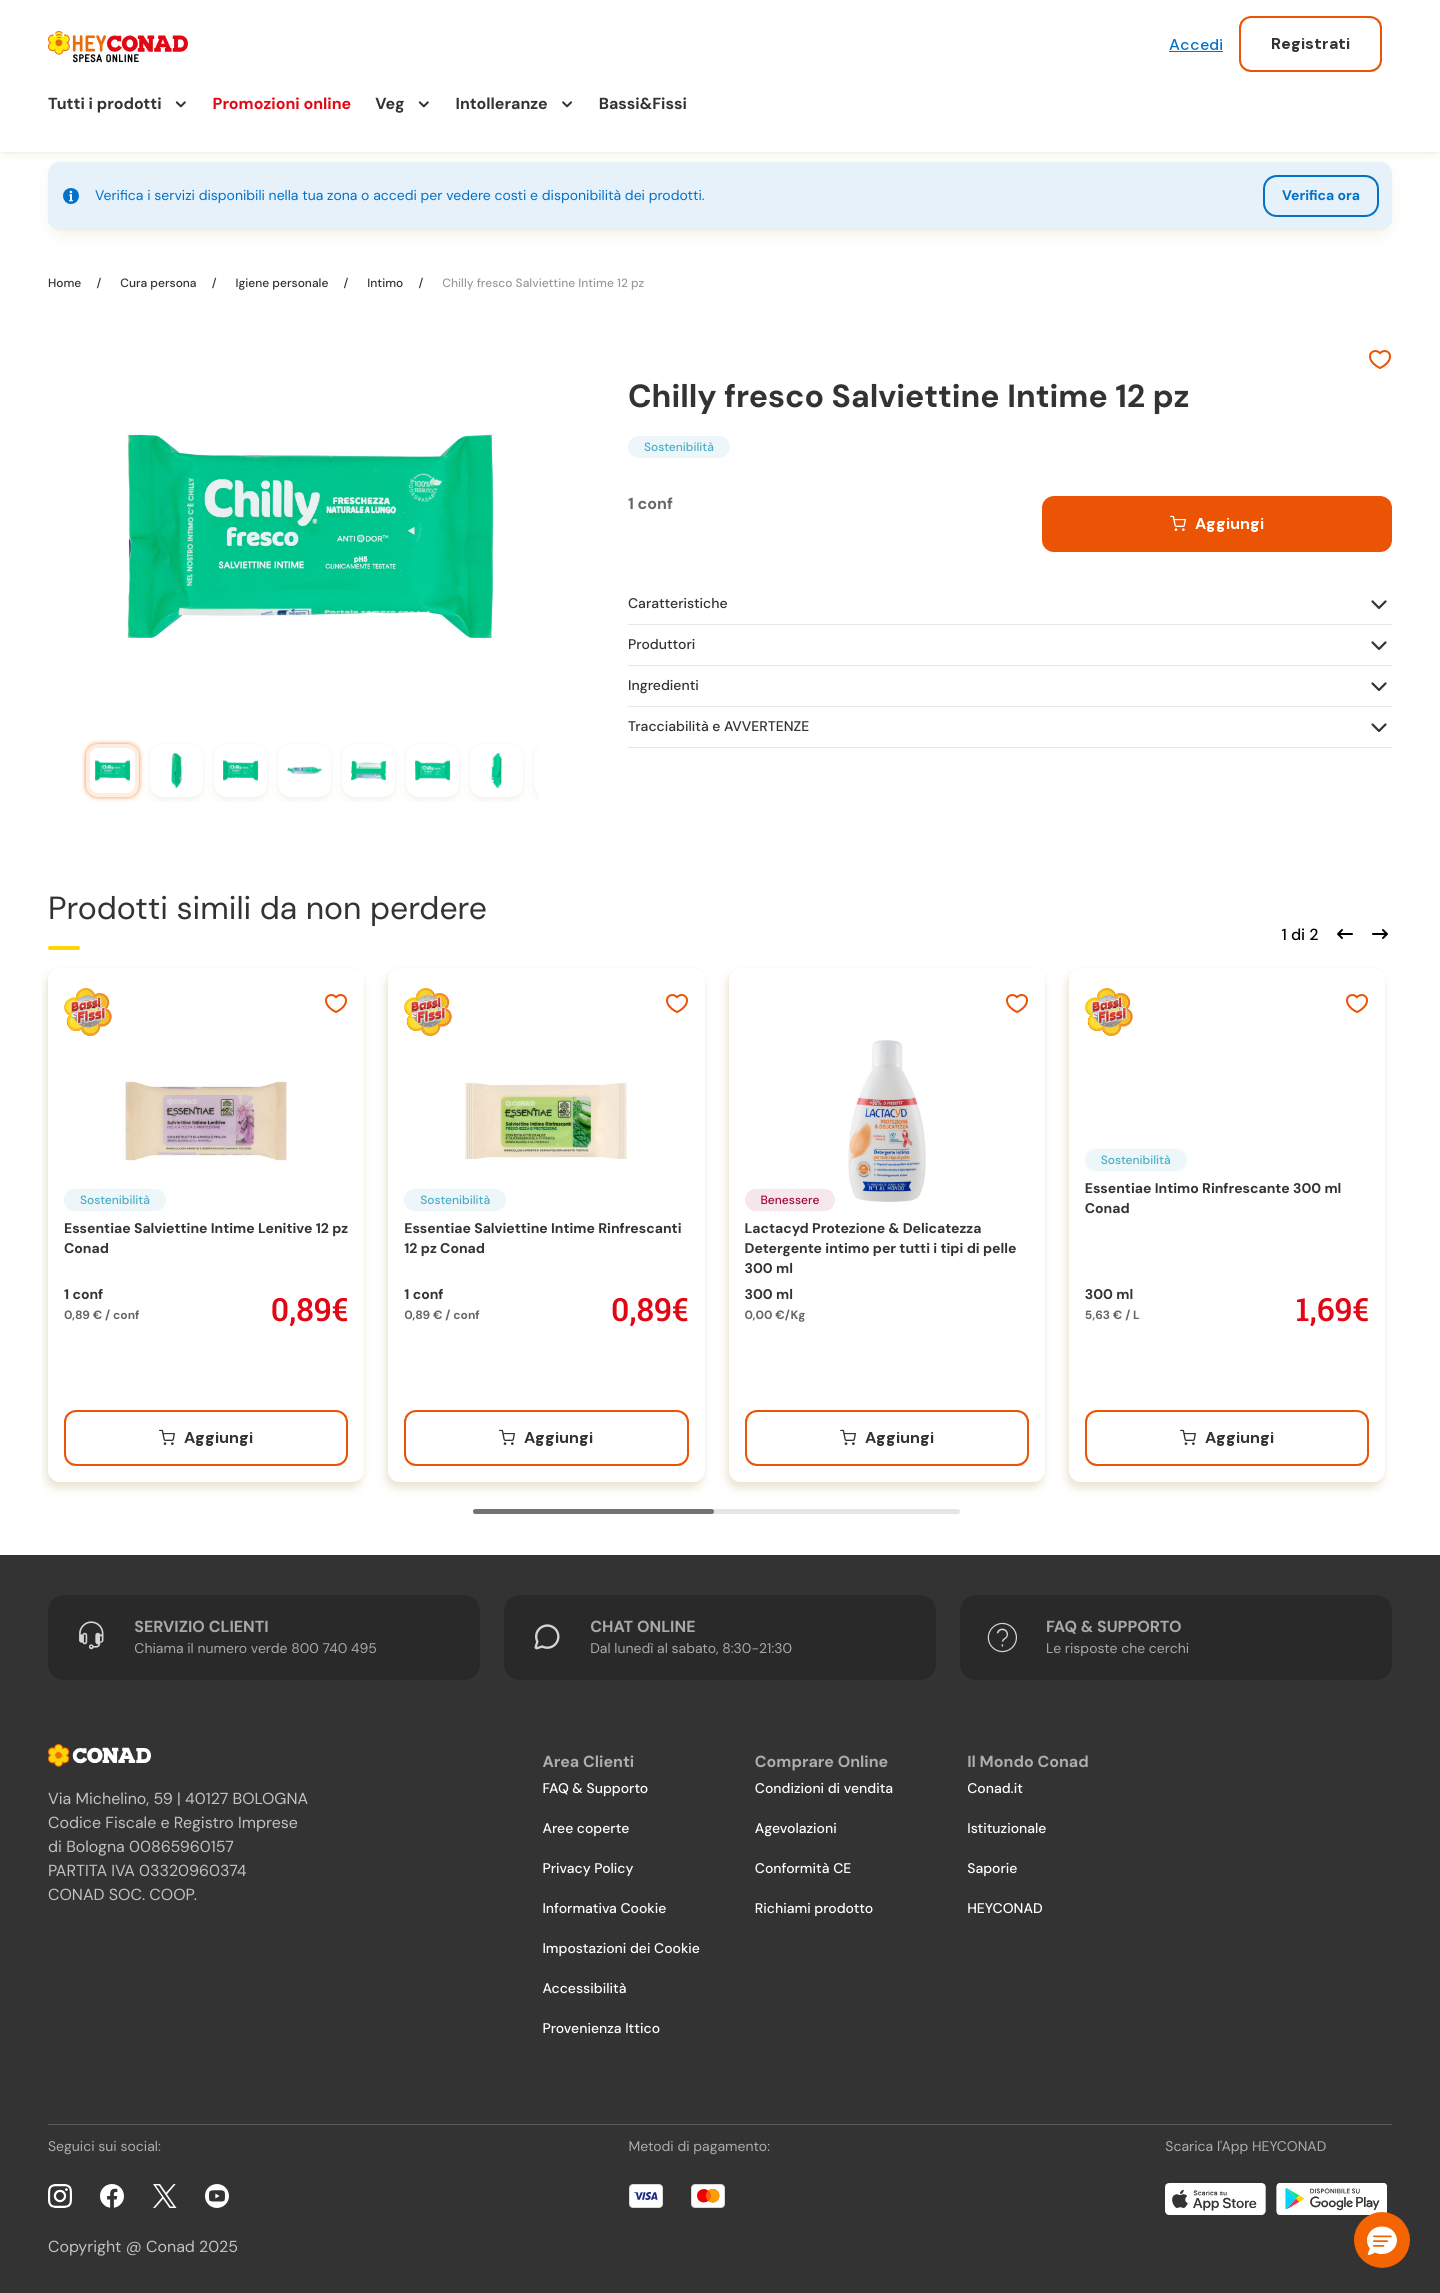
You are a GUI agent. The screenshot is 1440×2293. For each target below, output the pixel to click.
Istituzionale (1006, 1829)
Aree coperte (585, 1829)
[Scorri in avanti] (1377, 932)
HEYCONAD (1004, 1909)
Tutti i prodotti (105, 103)
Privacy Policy (587, 1869)
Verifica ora (1321, 196)
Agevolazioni (796, 1829)
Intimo (385, 283)
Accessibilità (584, 1989)
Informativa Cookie (604, 1909)
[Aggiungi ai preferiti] (1380, 362)
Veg (389, 103)
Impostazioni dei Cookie (621, 1949)
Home (66, 283)
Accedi (1196, 44)
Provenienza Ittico (601, 2029)
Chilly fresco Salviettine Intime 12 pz (541, 283)
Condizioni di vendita (824, 1789)
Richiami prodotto (814, 1909)
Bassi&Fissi (643, 103)
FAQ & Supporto (595, 1789)
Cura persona (158, 283)
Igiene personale (281, 283)
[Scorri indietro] (1342, 932)
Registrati (1310, 43)
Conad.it (995, 1789)
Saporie (992, 1869)
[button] (1382, 2240)
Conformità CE (803, 1869)
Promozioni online (282, 103)
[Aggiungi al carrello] (1217, 524)
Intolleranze (502, 103)
